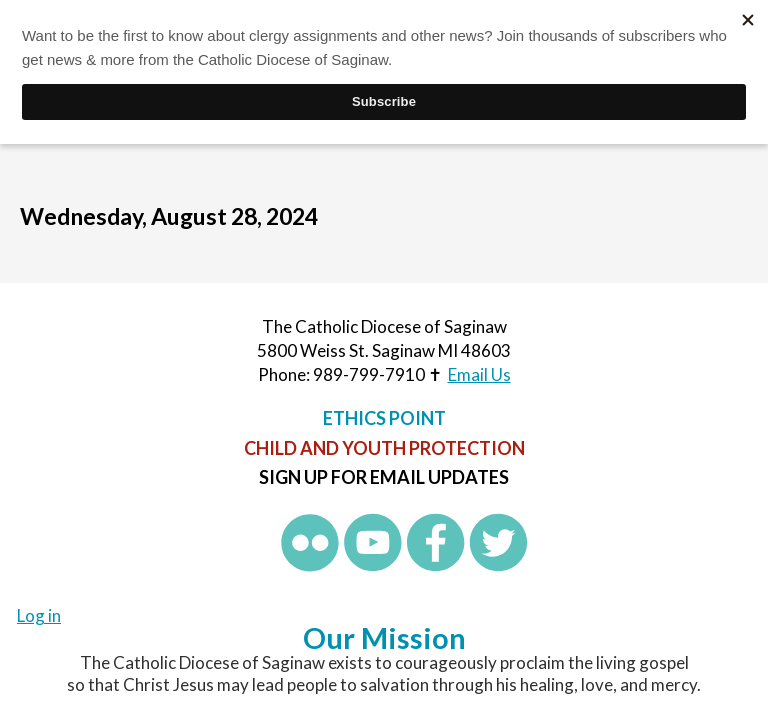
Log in (39, 615)
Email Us (479, 374)
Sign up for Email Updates (384, 477)
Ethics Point (384, 418)
